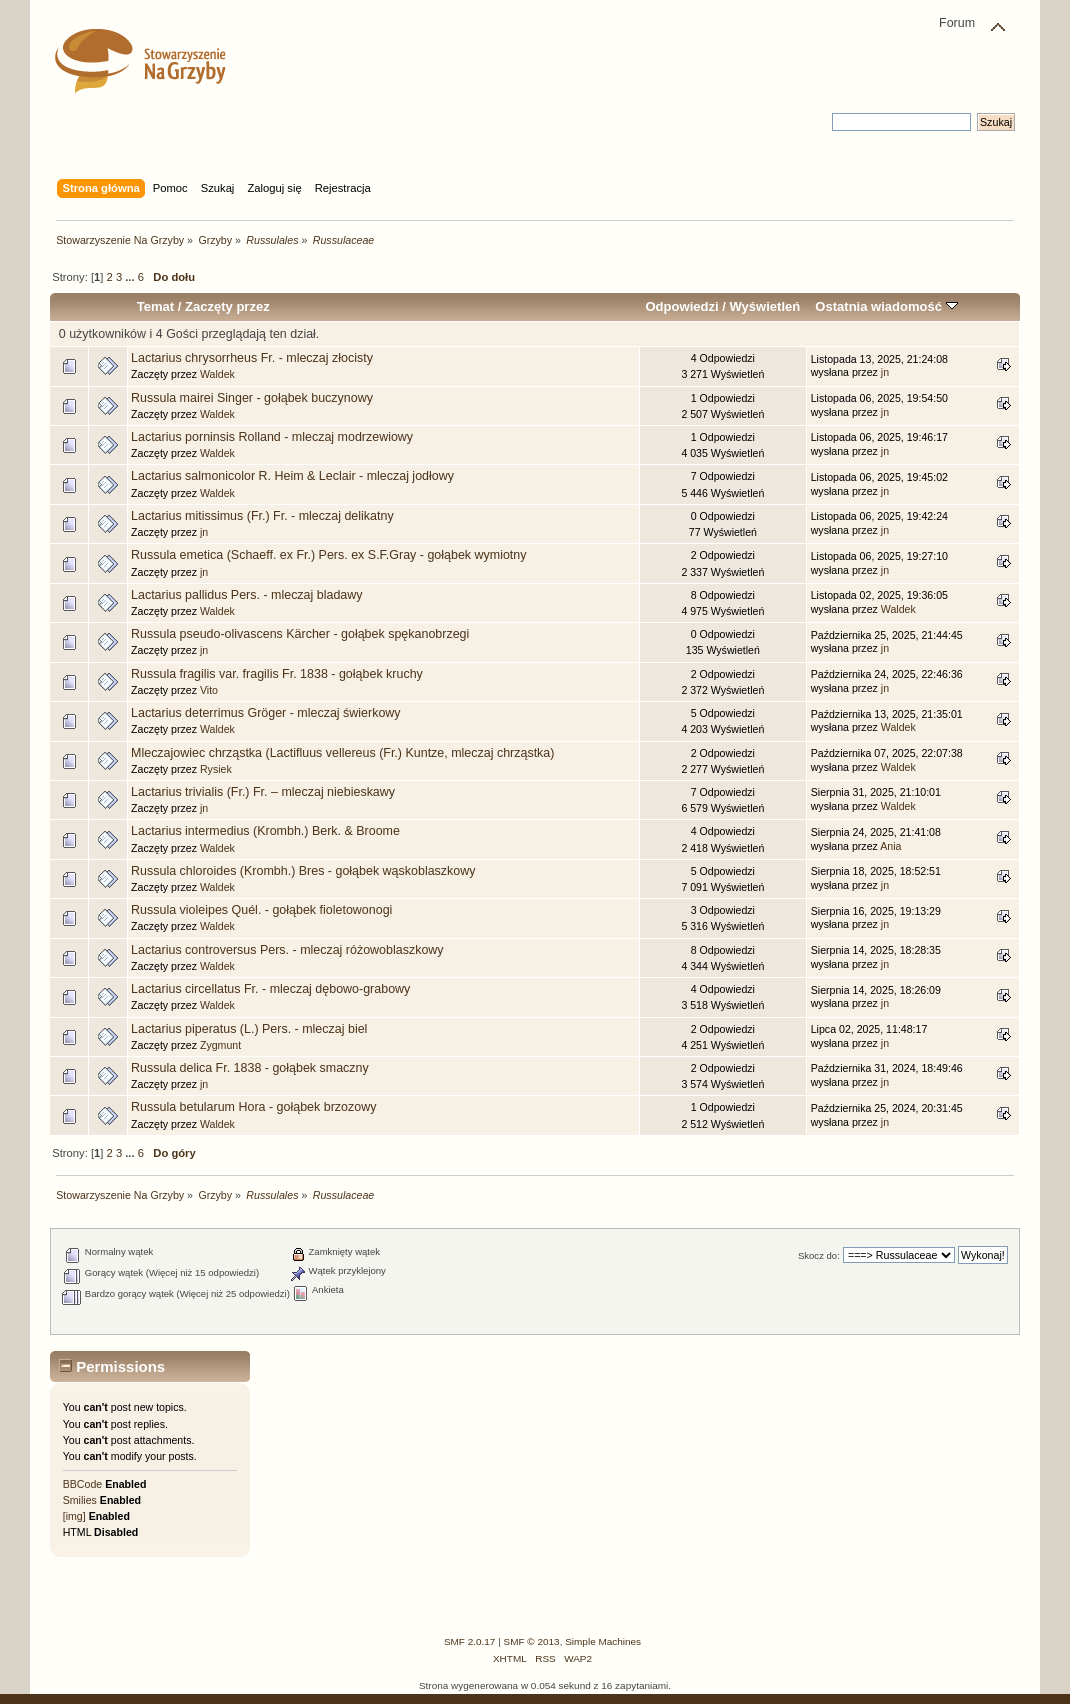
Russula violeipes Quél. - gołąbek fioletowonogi (261, 910)
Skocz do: (819, 1255)
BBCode (82, 1484)
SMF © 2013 (532, 1641)
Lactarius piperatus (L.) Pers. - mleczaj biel (249, 1029)
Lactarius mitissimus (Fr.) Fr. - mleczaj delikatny (262, 516)
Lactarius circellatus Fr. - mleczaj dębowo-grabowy (270, 989)
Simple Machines (603, 1641)
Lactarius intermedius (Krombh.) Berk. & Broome (265, 831)
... (131, 277)
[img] (74, 1516)
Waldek (217, 374)
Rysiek (216, 769)
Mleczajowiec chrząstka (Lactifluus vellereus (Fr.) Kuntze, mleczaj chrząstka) (342, 753)
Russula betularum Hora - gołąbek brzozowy (253, 1107)
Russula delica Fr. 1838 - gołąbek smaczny (250, 1068)
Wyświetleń (764, 306)
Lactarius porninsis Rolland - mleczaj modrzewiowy (272, 437)
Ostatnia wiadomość (886, 306)
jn (885, 372)
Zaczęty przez (227, 306)
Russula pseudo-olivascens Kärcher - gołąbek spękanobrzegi (300, 634)
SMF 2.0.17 (470, 1641)
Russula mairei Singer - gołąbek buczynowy (252, 398)
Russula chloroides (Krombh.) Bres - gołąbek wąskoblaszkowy (303, 871)
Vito (209, 690)
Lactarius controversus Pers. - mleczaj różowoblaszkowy (287, 950)
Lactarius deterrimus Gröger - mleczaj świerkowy (266, 713)
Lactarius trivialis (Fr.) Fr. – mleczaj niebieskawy (263, 792)
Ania (890, 846)
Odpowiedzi (681, 306)
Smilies (80, 1500)
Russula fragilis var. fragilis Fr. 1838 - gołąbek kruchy (277, 674)
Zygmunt (220, 1045)
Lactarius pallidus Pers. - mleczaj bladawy (246, 595)
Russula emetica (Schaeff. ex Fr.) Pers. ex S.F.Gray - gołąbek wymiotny (328, 555)
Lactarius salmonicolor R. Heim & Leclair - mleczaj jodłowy (292, 476)
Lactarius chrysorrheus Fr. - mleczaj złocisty (252, 358)
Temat (155, 306)
